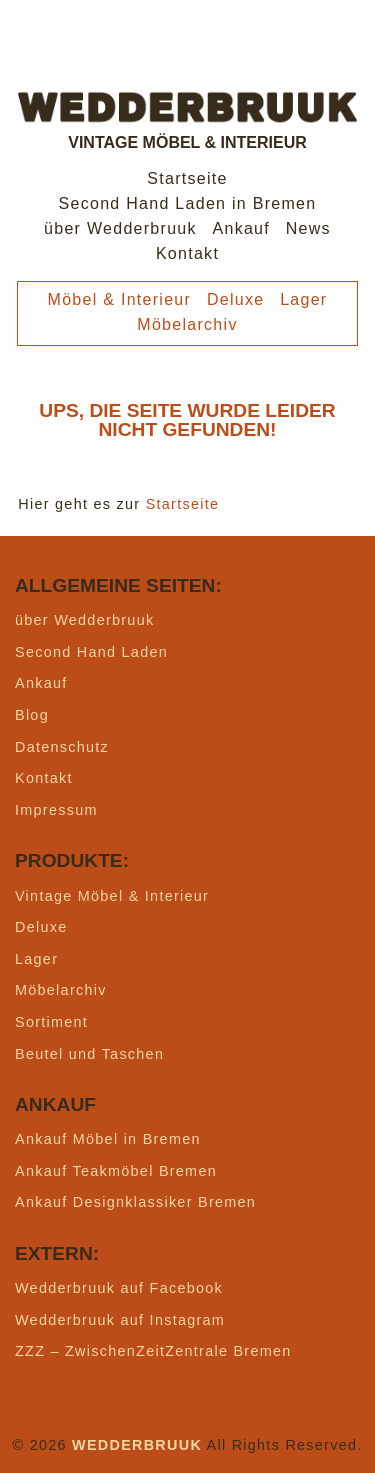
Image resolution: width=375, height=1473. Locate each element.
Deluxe (236, 299)
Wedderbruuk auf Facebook (119, 1288)
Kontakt (187, 253)
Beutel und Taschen (89, 1054)
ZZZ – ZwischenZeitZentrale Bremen (153, 1351)
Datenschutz (62, 747)
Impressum (56, 810)
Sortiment (51, 1022)
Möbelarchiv (187, 324)
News (308, 228)
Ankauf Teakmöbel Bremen (116, 1171)
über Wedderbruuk (120, 228)
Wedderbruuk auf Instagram (120, 1320)
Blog (32, 715)
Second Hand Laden (91, 652)
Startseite (187, 178)
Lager (303, 299)
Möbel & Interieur (120, 299)
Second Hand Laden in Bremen (188, 203)
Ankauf (242, 228)
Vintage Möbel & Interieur (112, 896)
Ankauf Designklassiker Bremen (135, 1202)
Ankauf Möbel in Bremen (108, 1139)
